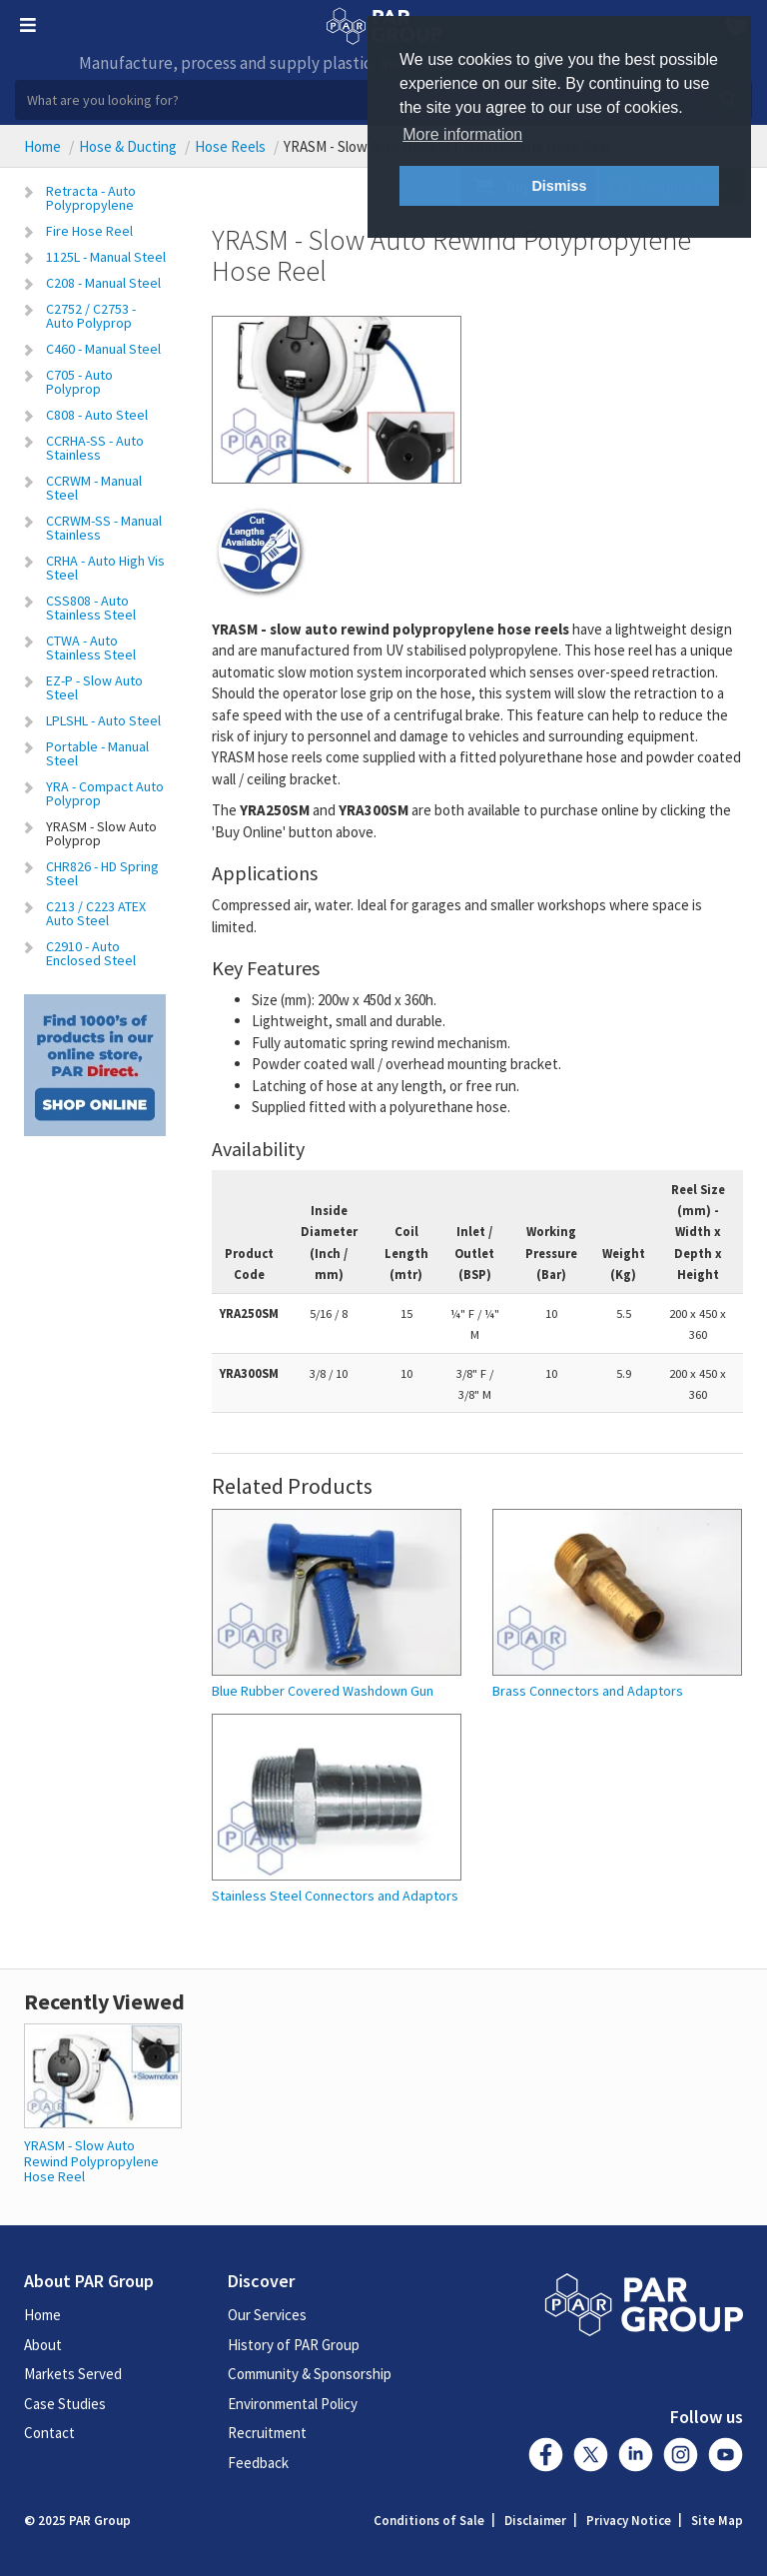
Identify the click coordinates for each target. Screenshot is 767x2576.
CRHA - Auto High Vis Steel (105, 568)
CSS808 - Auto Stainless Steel (91, 608)
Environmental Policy (293, 2403)
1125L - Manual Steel (106, 257)
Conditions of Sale (429, 2520)
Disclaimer (535, 2520)
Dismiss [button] (558, 186)
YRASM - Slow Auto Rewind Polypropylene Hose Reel (91, 2160)
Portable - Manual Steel (97, 753)
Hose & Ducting (128, 146)
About (43, 2344)
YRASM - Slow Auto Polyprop (101, 833)
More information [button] (462, 134)
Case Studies (65, 2403)
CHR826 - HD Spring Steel (102, 873)
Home (42, 146)
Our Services (267, 2314)
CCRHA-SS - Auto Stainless (95, 448)
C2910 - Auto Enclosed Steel (91, 953)
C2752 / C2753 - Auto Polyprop (91, 316)
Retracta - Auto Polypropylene (91, 198)
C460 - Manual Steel (103, 349)
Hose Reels (230, 146)
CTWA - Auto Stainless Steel (91, 647)
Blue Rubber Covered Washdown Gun (322, 1691)
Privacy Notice (628, 2520)
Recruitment (267, 2432)
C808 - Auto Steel (97, 415)
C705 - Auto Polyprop (79, 382)
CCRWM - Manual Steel (94, 488)
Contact (49, 2432)
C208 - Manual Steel (103, 283)
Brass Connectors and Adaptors (587, 1691)
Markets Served (73, 2373)
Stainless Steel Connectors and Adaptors (335, 1896)
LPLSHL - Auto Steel (103, 720)
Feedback (258, 2462)
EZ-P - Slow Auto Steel (94, 687)
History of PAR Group (294, 2344)
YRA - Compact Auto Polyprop (105, 793)
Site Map (717, 2520)
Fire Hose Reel (89, 231)
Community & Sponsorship (309, 2373)
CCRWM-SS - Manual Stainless (104, 528)
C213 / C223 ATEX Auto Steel (96, 913)
